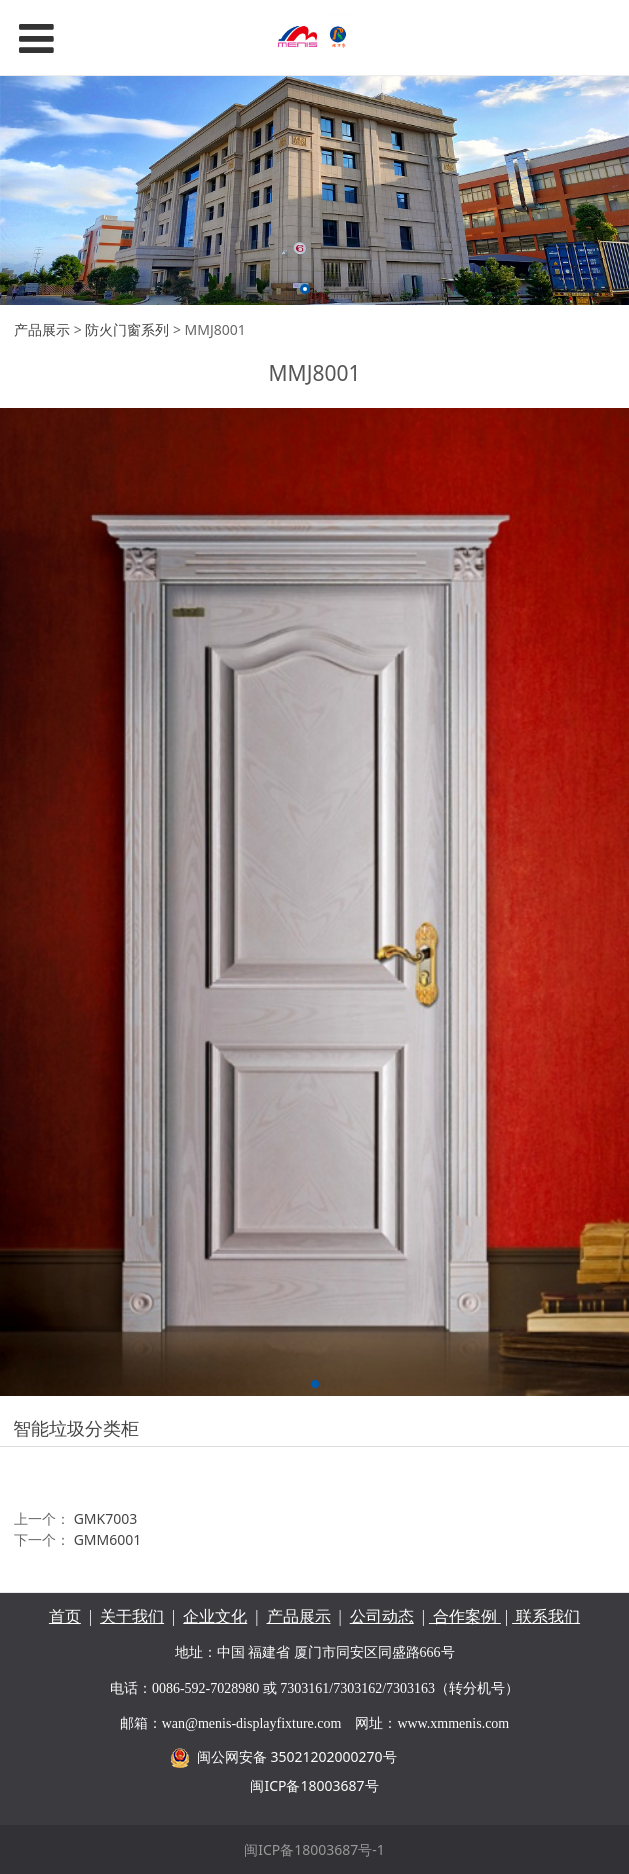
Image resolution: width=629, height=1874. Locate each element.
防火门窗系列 (127, 329)
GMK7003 (106, 1518)
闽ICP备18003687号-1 (314, 1849)
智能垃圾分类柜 (76, 1428)
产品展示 (42, 329)
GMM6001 (108, 1539)
